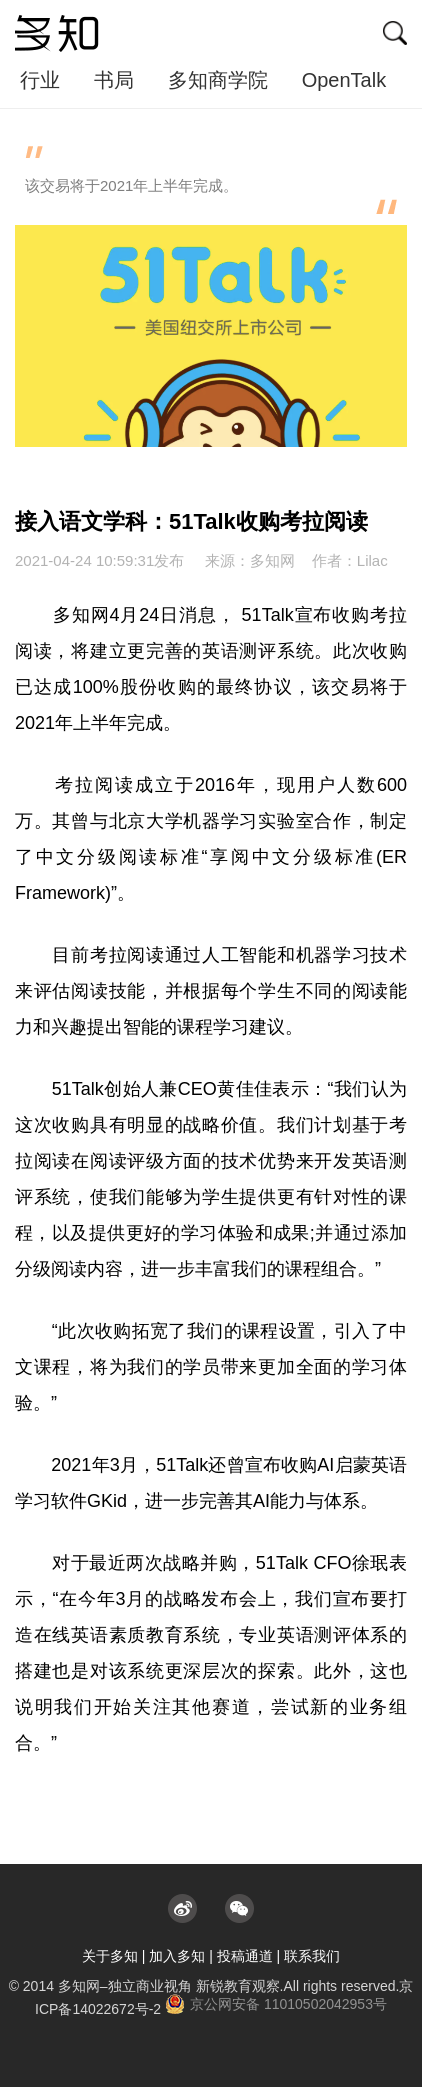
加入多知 (177, 1956)
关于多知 (110, 1956)
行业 (40, 80)
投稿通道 (245, 1956)
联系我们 (312, 1956)
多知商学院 (218, 80)
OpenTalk (344, 80)
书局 (114, 80)
